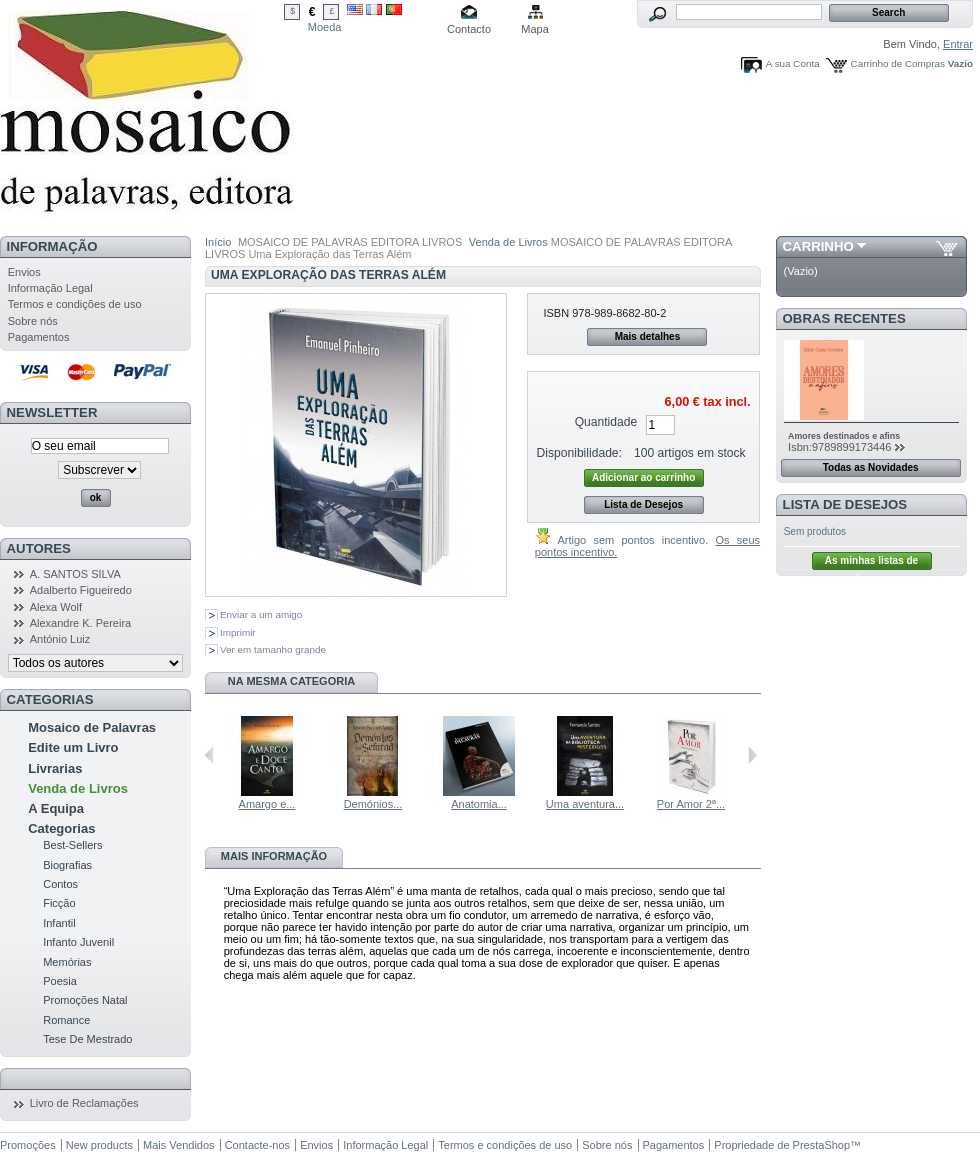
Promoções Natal (85, 1000)
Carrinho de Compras (898, 63)
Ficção (59, 903)
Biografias (67, 865)
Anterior (209, 755)
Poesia (60, 981)
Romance (66, 1020)
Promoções (28, 1145)
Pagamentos (39, 337)
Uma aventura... (585, 804)
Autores (39, 548)
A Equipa (56, 808)
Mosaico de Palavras (92, 727)
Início (218, 242)
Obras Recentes (844, 318)
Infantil (59, 923)
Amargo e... (267, 804)
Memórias (67, 962)
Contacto (469, 29)
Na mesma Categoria (291, 681)
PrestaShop (821, 1145)
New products (99, 1145)
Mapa (535, 29)
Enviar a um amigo (261, 614)
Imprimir (238, 632)
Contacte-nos (257, 1145)
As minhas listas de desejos (871, 562)
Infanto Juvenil (78, 942)
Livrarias (55, 768)
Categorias (61, 828)
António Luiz (60, 639)
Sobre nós (33, 321)
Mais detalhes (648, 336)
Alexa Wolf (56, 607)
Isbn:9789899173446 (839, 447)
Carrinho (818, 246)
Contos (60, 884)
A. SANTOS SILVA (75, 574)
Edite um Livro (73, 747)
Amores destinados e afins (844, 436)
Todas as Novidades (871, 467)
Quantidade (606, 422)
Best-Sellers (72, 845)
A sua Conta (793, 63)
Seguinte (752, 755)
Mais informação (274, 856)
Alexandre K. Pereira (81, 623)
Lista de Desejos (643, 504)
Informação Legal (50, 288)
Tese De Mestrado (87, 1039)
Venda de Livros (78, 788)
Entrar (958, 44)
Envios (24, 272)
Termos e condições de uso (75, 304)
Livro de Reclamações (84, 1103)
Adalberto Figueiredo (81, 590)
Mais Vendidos (179, 1145)
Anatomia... (479, 804)
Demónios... (373, 804)
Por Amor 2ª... (691, 804)
